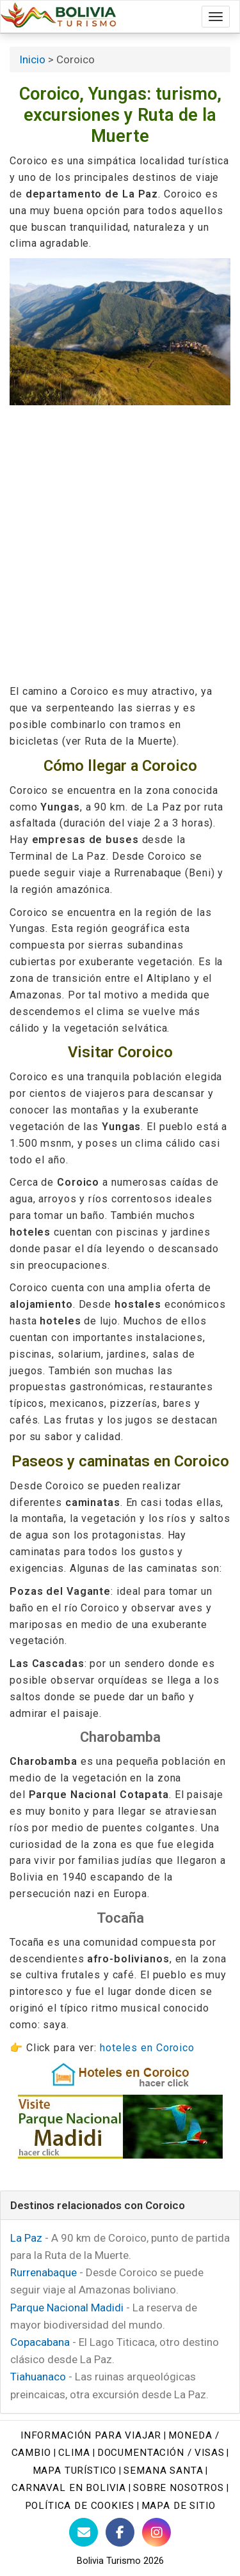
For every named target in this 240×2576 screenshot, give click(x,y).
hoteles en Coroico (147, 2048)
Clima (74, 2452)
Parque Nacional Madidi (67, 2307)
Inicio (32, 59)
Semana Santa (163, 2470)
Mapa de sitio (178, 2505)
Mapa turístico (75, 2470)
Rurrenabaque (43, 2272)
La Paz (26, 2237)
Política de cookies (79, 2505)
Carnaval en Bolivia (69, 2488)
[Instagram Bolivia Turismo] (156, 2532)
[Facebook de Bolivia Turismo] (120, 2532)
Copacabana (40, 2342)
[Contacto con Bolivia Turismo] (83, 2532)
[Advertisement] (120, 544)
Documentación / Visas (161, 2452)
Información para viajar (90, 2435)
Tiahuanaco (38, 2376)
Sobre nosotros (178, 2488)
